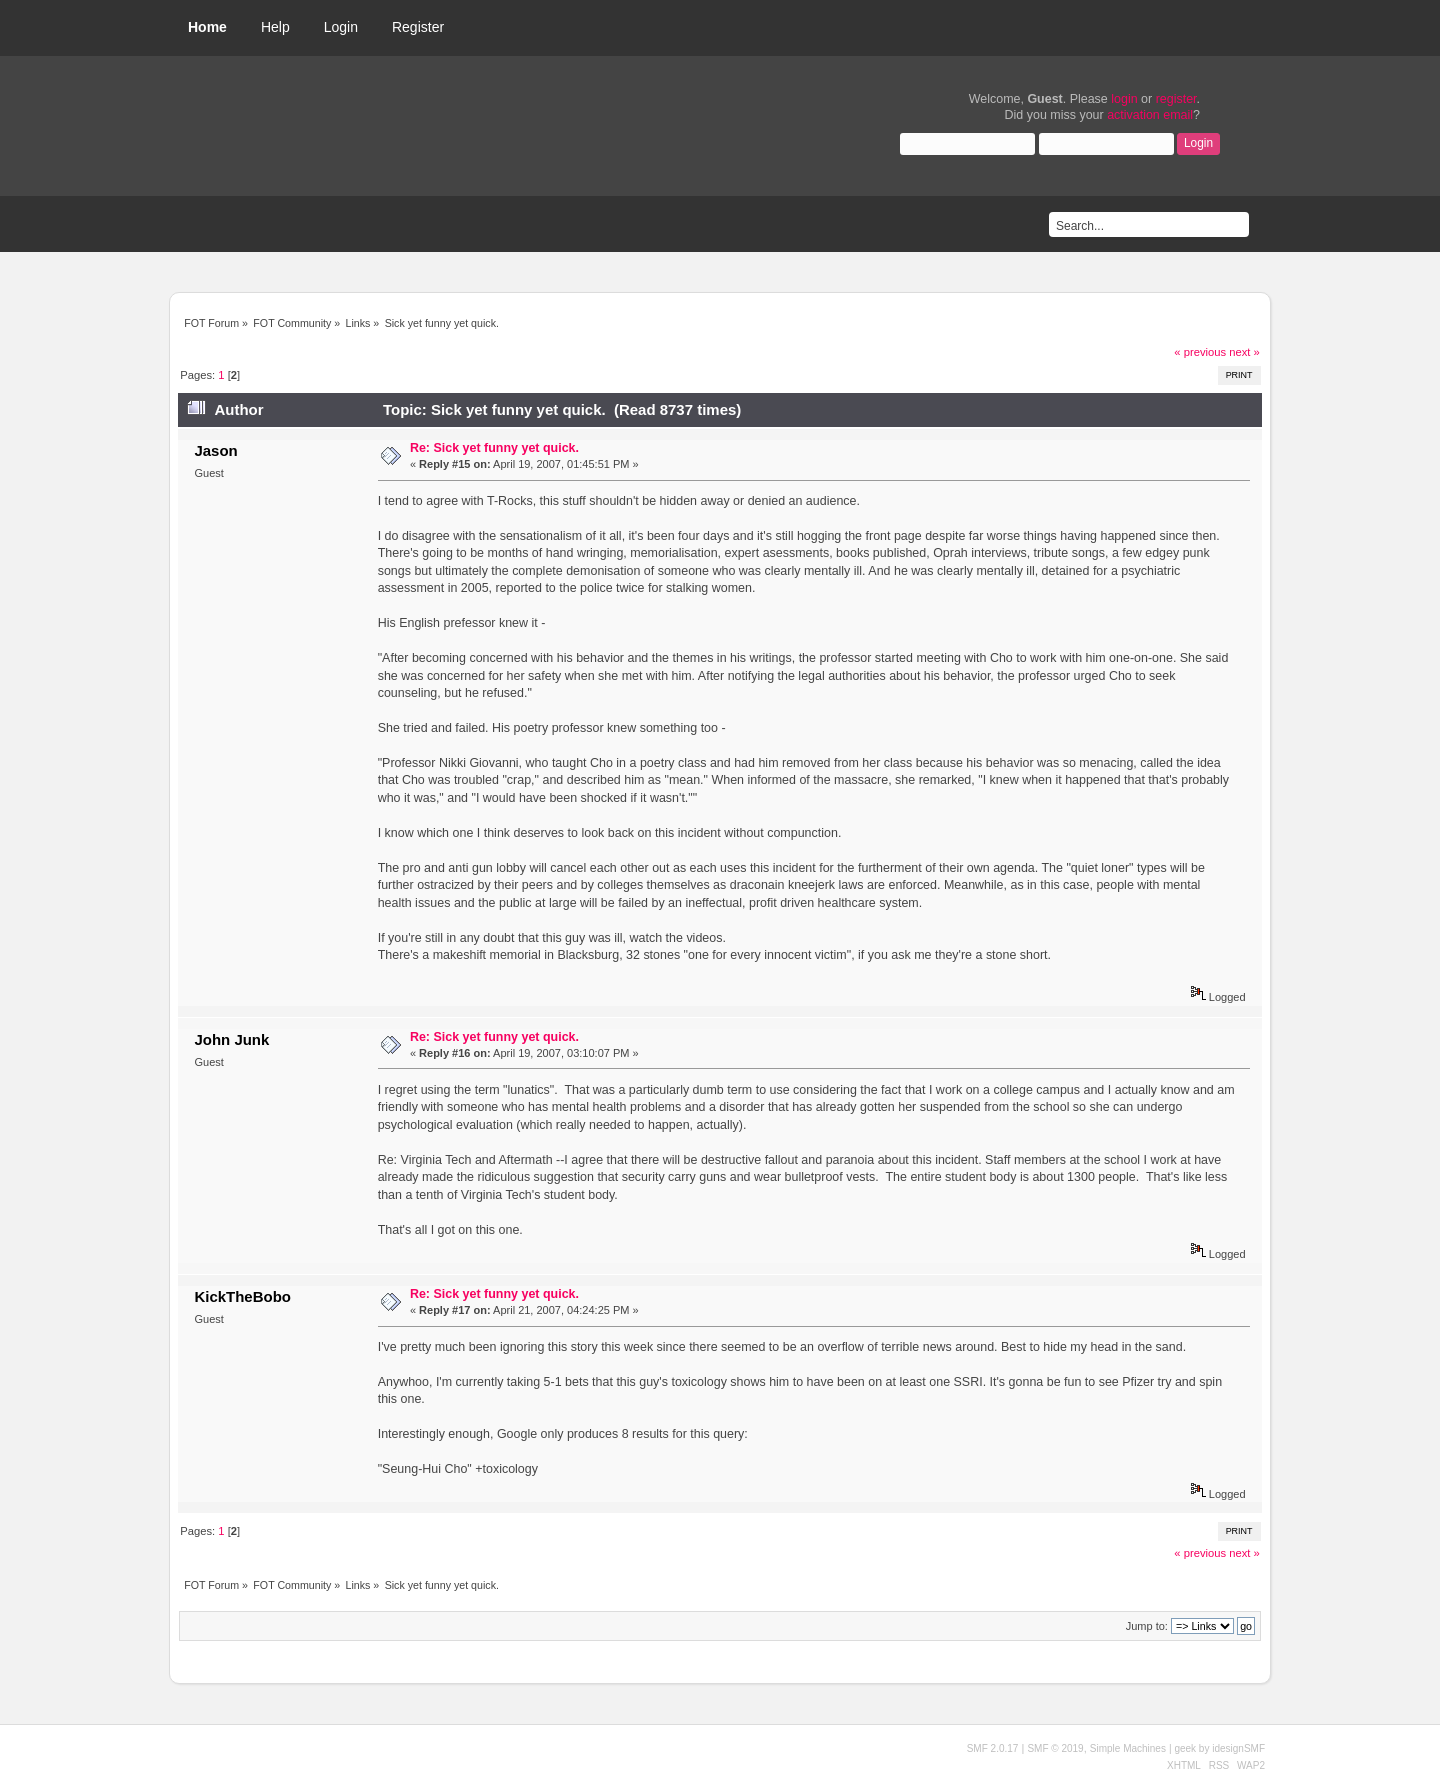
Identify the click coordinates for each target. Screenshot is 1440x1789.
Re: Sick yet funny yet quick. (494, 448)
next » (1244, 352)
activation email (1150, 115)
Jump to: (1147, 1626)
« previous (1200, 352)
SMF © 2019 (1055, 1748)
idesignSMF (1238, 1748)
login (1124, 99)
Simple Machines (1128, 1748)
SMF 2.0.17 (993, 1748)
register (1176, 99)
